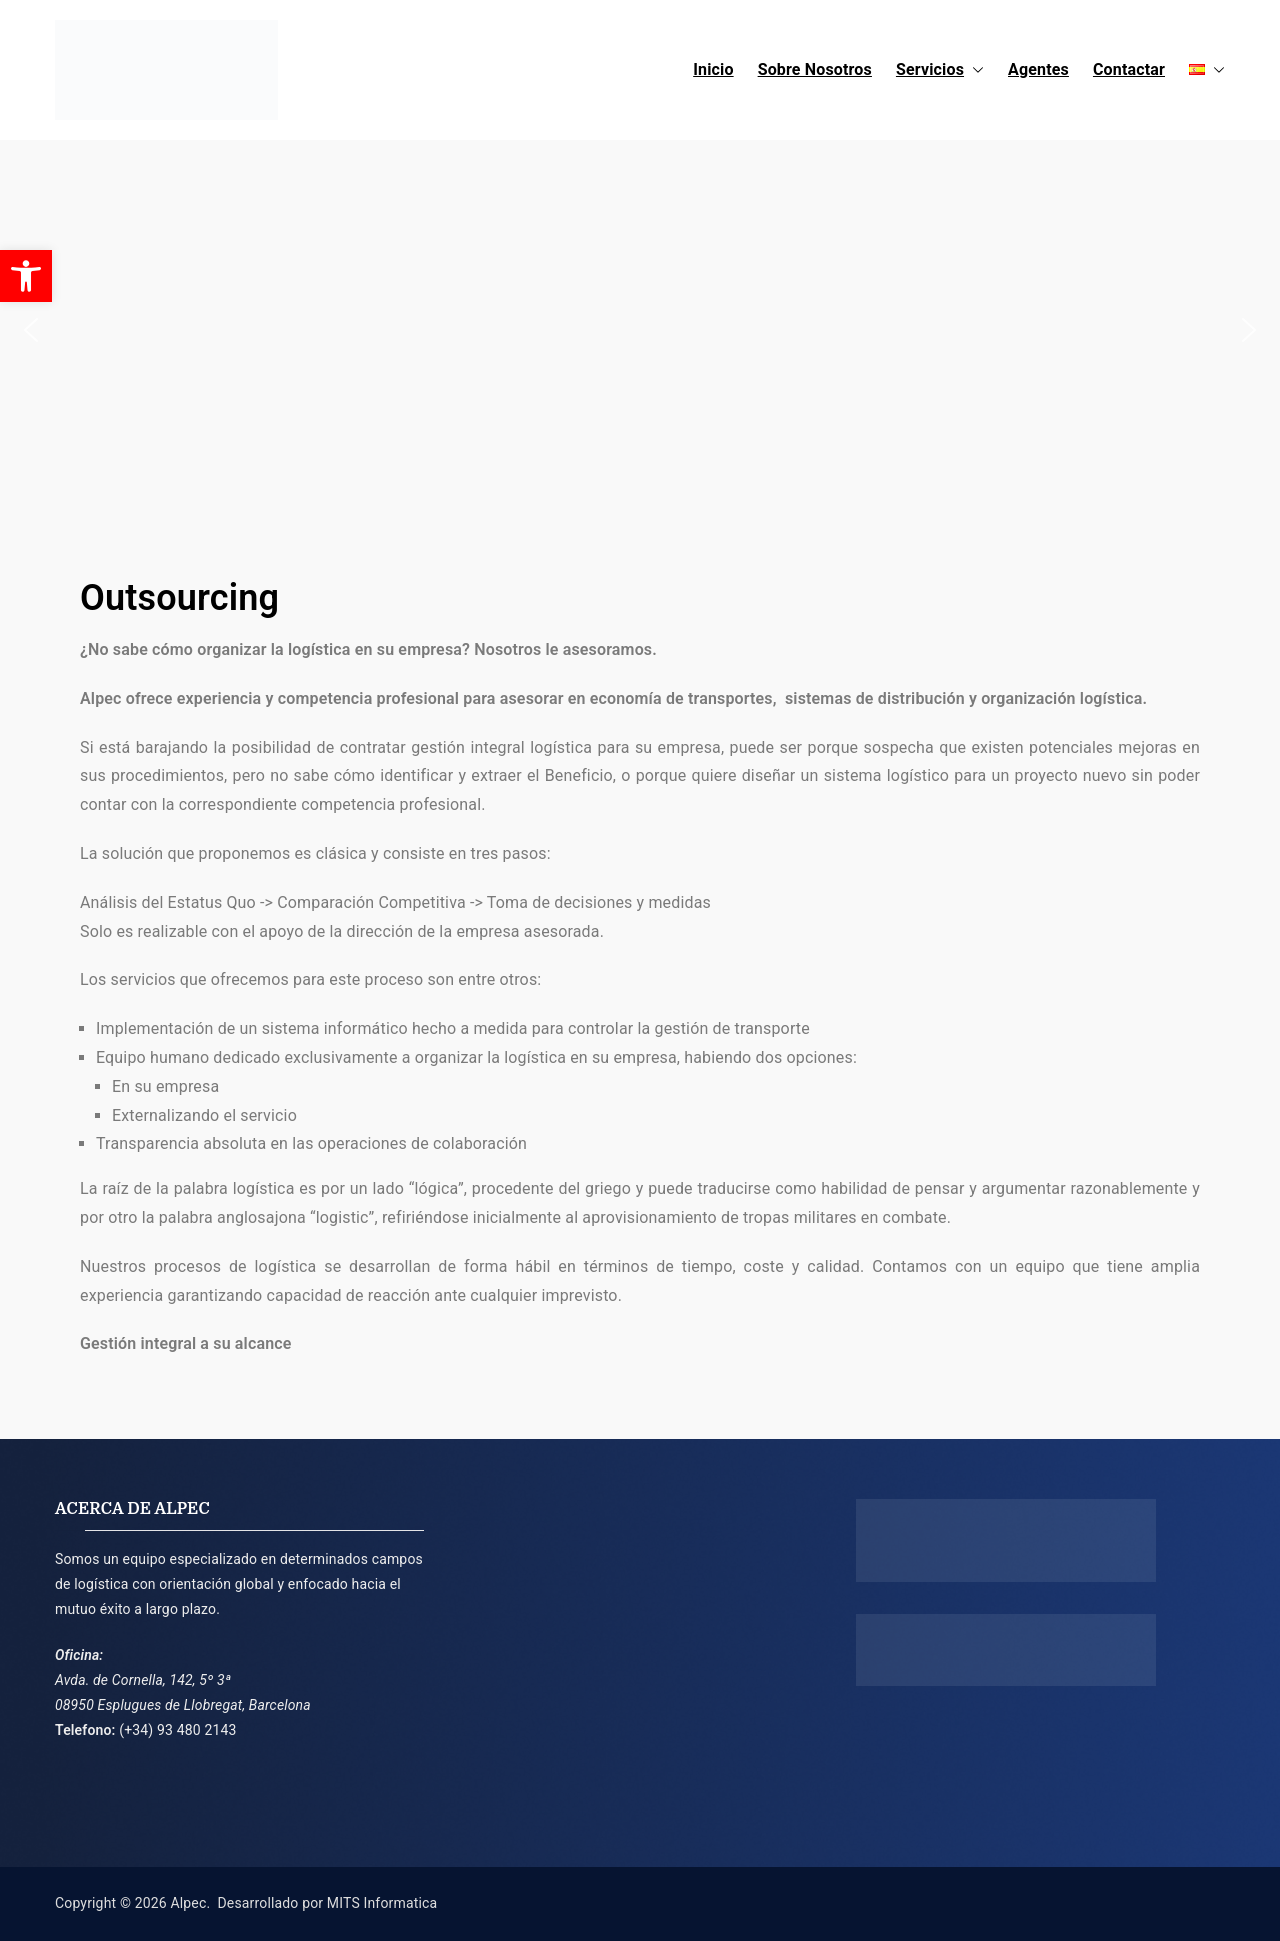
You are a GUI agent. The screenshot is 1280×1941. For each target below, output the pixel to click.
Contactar (1129, 69)
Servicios (940, 70)
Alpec (188, 1903)
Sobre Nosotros (815, 69)
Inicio (713, 69)
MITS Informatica (382, 1903)
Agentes (1038, 69)
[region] (640, 330)
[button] (974, 70)
